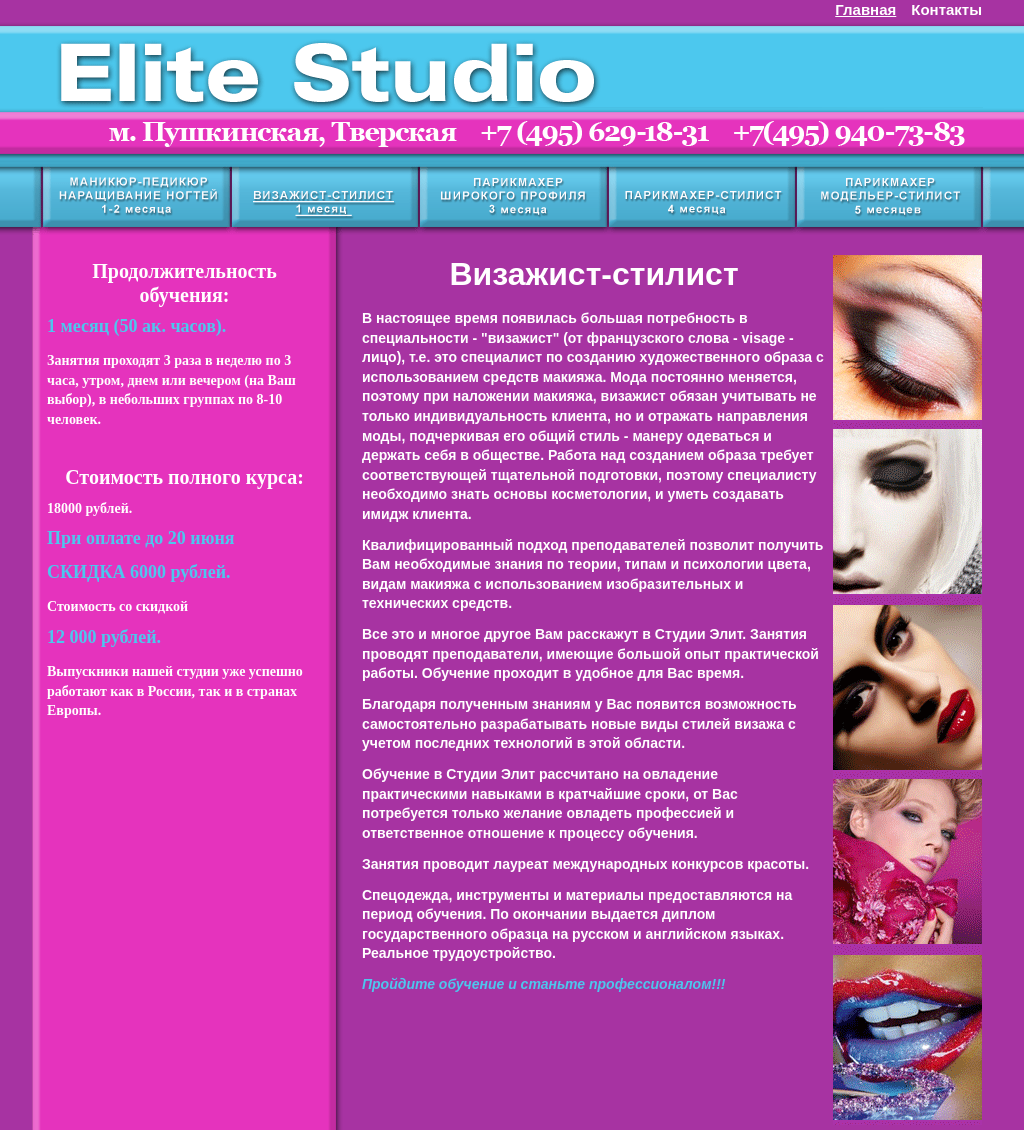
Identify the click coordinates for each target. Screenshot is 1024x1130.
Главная (865, 9)
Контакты (946, 9)
